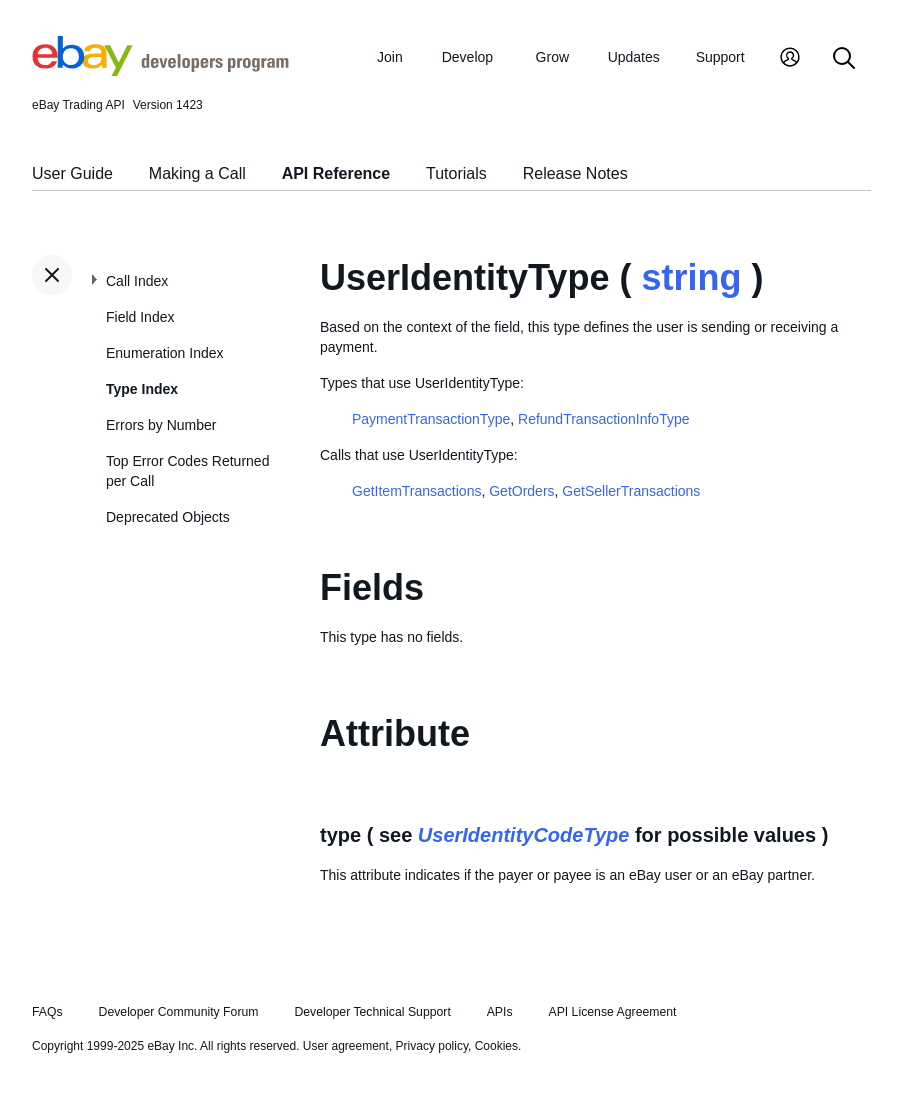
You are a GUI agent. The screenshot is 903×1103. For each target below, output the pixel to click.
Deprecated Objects (168, 517)
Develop (467, 57)
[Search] (844, 59)
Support (720, 57)
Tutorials (456, 173)
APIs (500, 1012)
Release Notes (575, 173)
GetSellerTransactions (631, 491)
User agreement (346, 1046)
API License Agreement (612, 1012)
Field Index (140, 317)
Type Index (142, 389)
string (691, 277)
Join (390, 57)
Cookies (496, 1046)
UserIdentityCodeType (524, 835)
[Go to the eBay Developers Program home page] (160, 71)
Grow (552, 57)
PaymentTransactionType (431, 419)
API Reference (336, 173)
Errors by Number (161, 425)
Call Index (137, 281)
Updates (634, 57)
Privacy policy (432, 1046)
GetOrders (521, 491)
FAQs (47, 1012)
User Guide (72, 173)
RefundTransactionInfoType (603, 419)
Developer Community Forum (179, 1012)
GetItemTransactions (416, 491)
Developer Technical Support (372, 1012)
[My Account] (790, 59)
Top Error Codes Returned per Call (187, 471)
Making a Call (197, 173)
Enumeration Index (165, 353)
